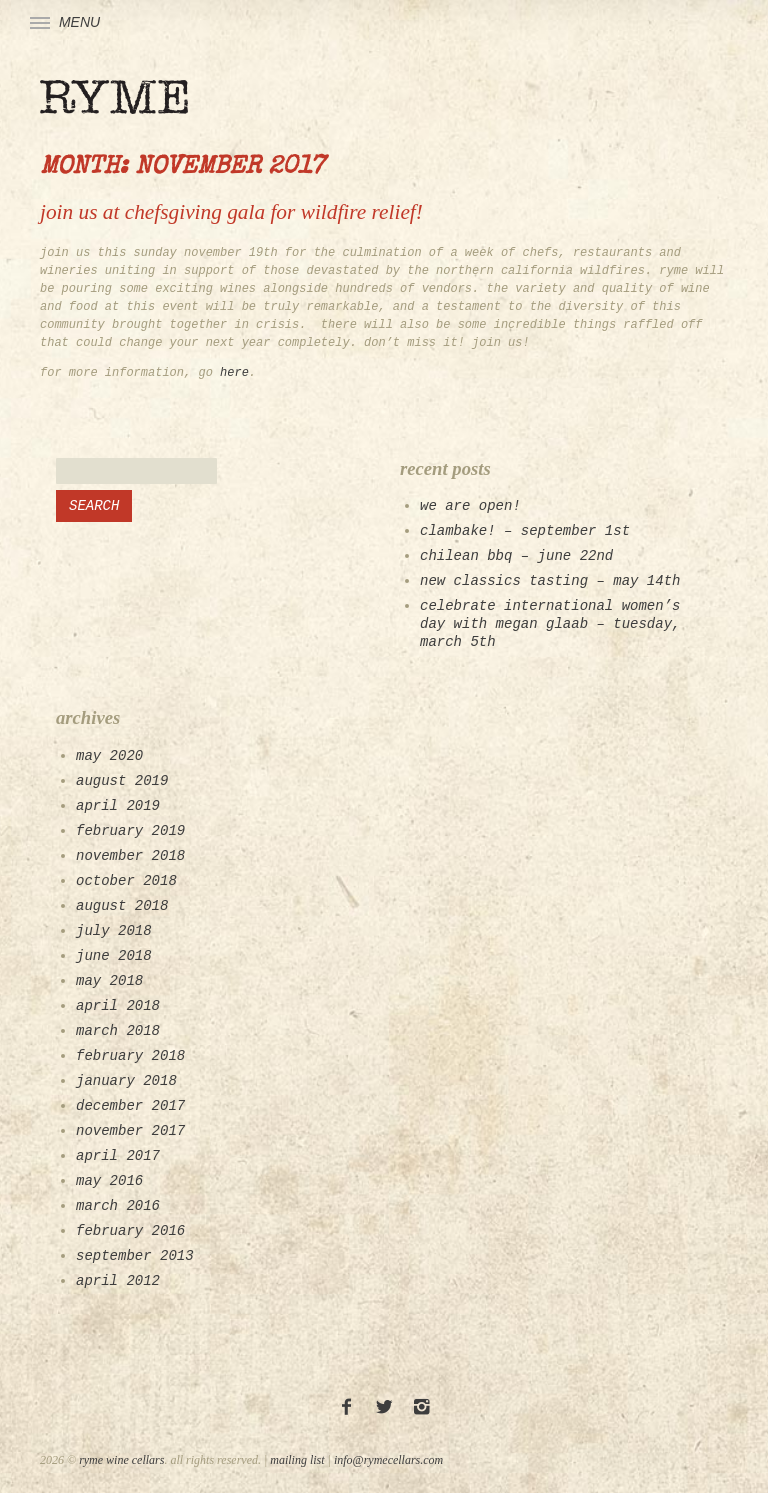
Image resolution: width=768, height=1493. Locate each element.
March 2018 (118, 1031)
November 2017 (130, 1131)
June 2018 (114, 956)
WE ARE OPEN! (470, 506)
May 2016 (109, 1181)
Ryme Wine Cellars (121, 1460)
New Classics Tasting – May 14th (550, 581)
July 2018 (114, 931)
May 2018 (109, 981)
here (234, 373)
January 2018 (126, 1081)
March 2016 (118, 1206)
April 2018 (118, 1006)
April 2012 (118, 1281)
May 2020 (109, 756)
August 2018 (122, 906)
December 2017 (130, 1106)
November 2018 (130, 856)
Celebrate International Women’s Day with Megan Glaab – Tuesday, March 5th (550, 624)
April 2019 (118, 806)
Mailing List (297, 1460)
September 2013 (135, 1256)
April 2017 (118, 1156)
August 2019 (122, 781)
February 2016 (130, 1231)
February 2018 (130, 1056)
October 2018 (126, 881)
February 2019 (130, 831)
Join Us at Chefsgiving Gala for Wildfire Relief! (231, 212)
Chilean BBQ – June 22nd (516, 556)
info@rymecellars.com (388, 1460)
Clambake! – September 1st (525, 531)
